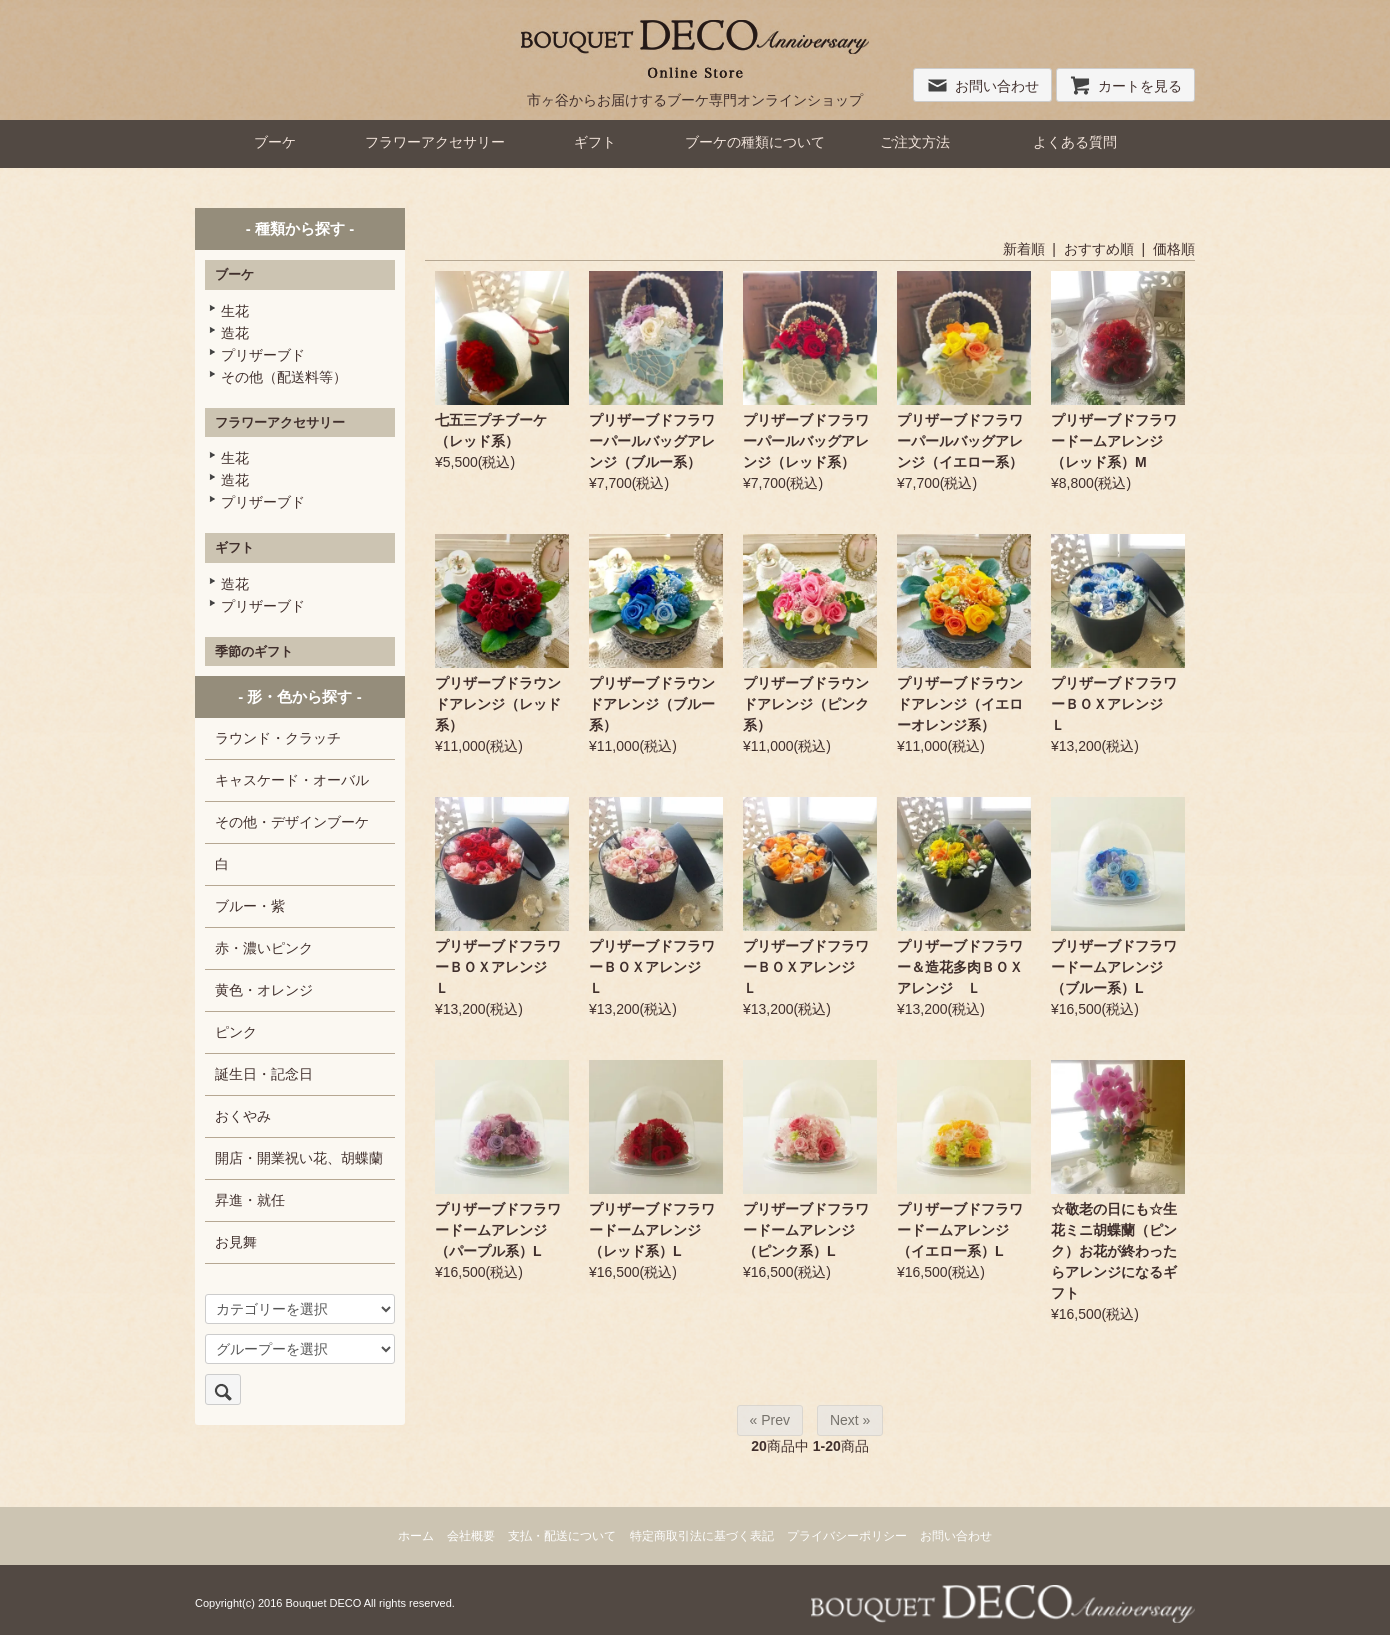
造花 (235, 333)
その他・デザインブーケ (292, 822)
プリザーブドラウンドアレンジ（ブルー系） (652, 704)
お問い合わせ (982, 86)
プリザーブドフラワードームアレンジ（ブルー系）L (1114, 967)
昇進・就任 (250, 1200)
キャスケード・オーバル (292, 780)
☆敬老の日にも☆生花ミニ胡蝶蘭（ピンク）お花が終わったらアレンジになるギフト (1114, 1251)
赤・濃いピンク (264, 948)
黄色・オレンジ (264, 990)
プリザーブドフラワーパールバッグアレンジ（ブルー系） (652, 441)
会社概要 (471, 1536)
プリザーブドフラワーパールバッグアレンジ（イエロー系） (960, 441)
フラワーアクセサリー (435, 142)
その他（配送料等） (284, 377)
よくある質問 (1075, 142)
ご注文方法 (915, 142)
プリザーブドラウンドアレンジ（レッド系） (498, 704)
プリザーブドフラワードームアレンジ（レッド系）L (652, 1230)
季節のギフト (254, 651)
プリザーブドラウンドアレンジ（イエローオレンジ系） (960, 704)
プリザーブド (263, 355)
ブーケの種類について (755, 142)
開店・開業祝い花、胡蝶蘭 (299, 1158)
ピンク (236, 1032)
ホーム (416, 1536)
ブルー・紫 (250, 906)
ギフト (595, 142)
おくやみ (243, 1116)
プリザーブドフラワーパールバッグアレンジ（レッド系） (806, 441)
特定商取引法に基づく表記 (702, 1536)
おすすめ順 (1099, 249)
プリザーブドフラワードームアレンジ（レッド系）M (1114, 441)
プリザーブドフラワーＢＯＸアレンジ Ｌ (1114, 704)
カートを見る (1125, 86)
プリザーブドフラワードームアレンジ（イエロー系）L (960, 1230)
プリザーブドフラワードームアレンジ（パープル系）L (498, 1230)
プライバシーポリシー (847, 1536)
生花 (235, 311)
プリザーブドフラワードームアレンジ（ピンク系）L (806, 1230)
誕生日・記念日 (264, 1074)
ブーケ (275, 142)
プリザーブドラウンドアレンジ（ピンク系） (806, 704)
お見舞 (236, 1242)
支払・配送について (562, 1536)
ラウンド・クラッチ (278, 738)
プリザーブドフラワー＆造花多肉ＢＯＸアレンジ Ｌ (960, 967)
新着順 (1024, 249)
